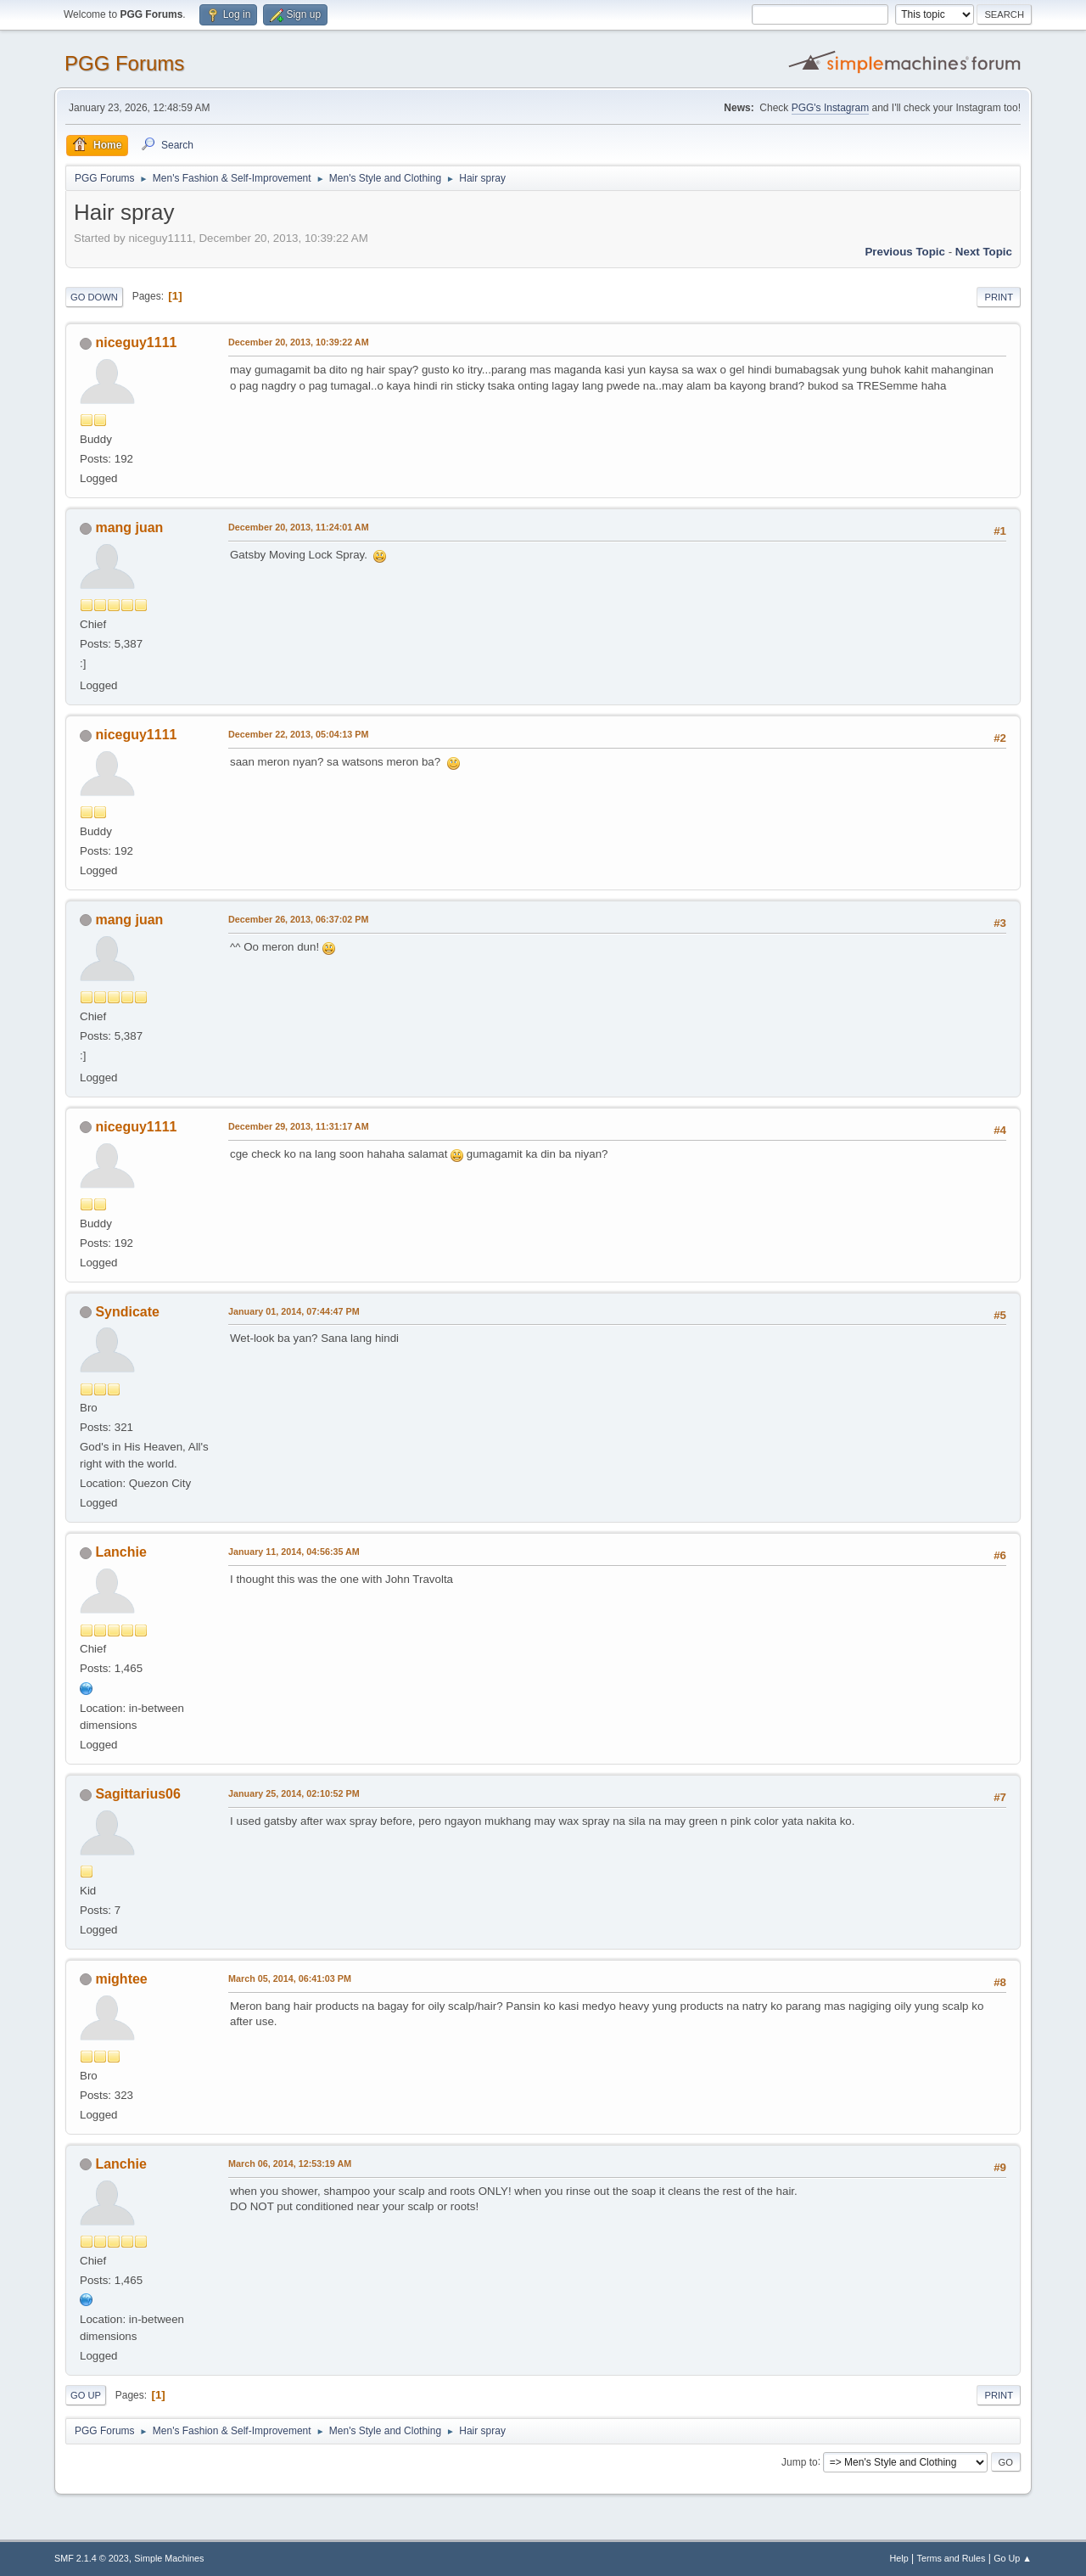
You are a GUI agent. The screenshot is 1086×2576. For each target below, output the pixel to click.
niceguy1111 (135, 342)
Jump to (799, 2461)
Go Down (94, 297)
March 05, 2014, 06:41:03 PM (289, 1978)
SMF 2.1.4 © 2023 (91, 2558)
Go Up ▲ (1013, 2558)
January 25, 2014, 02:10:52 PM (294, 1793)
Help (899, 2558)
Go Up (85, 2395)
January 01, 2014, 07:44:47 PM (294, 1311)
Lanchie (120, 1552)
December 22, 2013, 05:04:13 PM (298, 734)
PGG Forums (124, 63)
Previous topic (905, 251)
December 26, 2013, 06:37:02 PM (298, 919)
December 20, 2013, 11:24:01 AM (298, 527)
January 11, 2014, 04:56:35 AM (294, 1551)
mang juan (129, 527)
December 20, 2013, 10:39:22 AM (298, 342)
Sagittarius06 (137, 1794)
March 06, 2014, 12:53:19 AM (289, 2163)
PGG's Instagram (831, 108)
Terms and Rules (951, 2558)
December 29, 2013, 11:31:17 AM (298, 1126)
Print (998, 297)
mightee (121, 1979)
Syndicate (127, 1312)
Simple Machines (169, 2558)
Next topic (983, 251)
